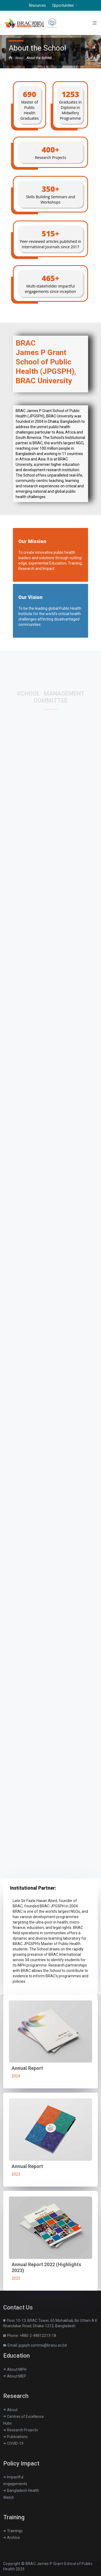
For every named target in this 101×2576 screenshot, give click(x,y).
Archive (11, 2537)
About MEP (14, 2376)
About (19, 58)
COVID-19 (13, 2443)
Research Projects (20, 2430)
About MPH (14, 2369)
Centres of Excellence (23, 2416)
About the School (39, 58)
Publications (15, 2437)
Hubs (7, 2423)
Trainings (13, 2531)
